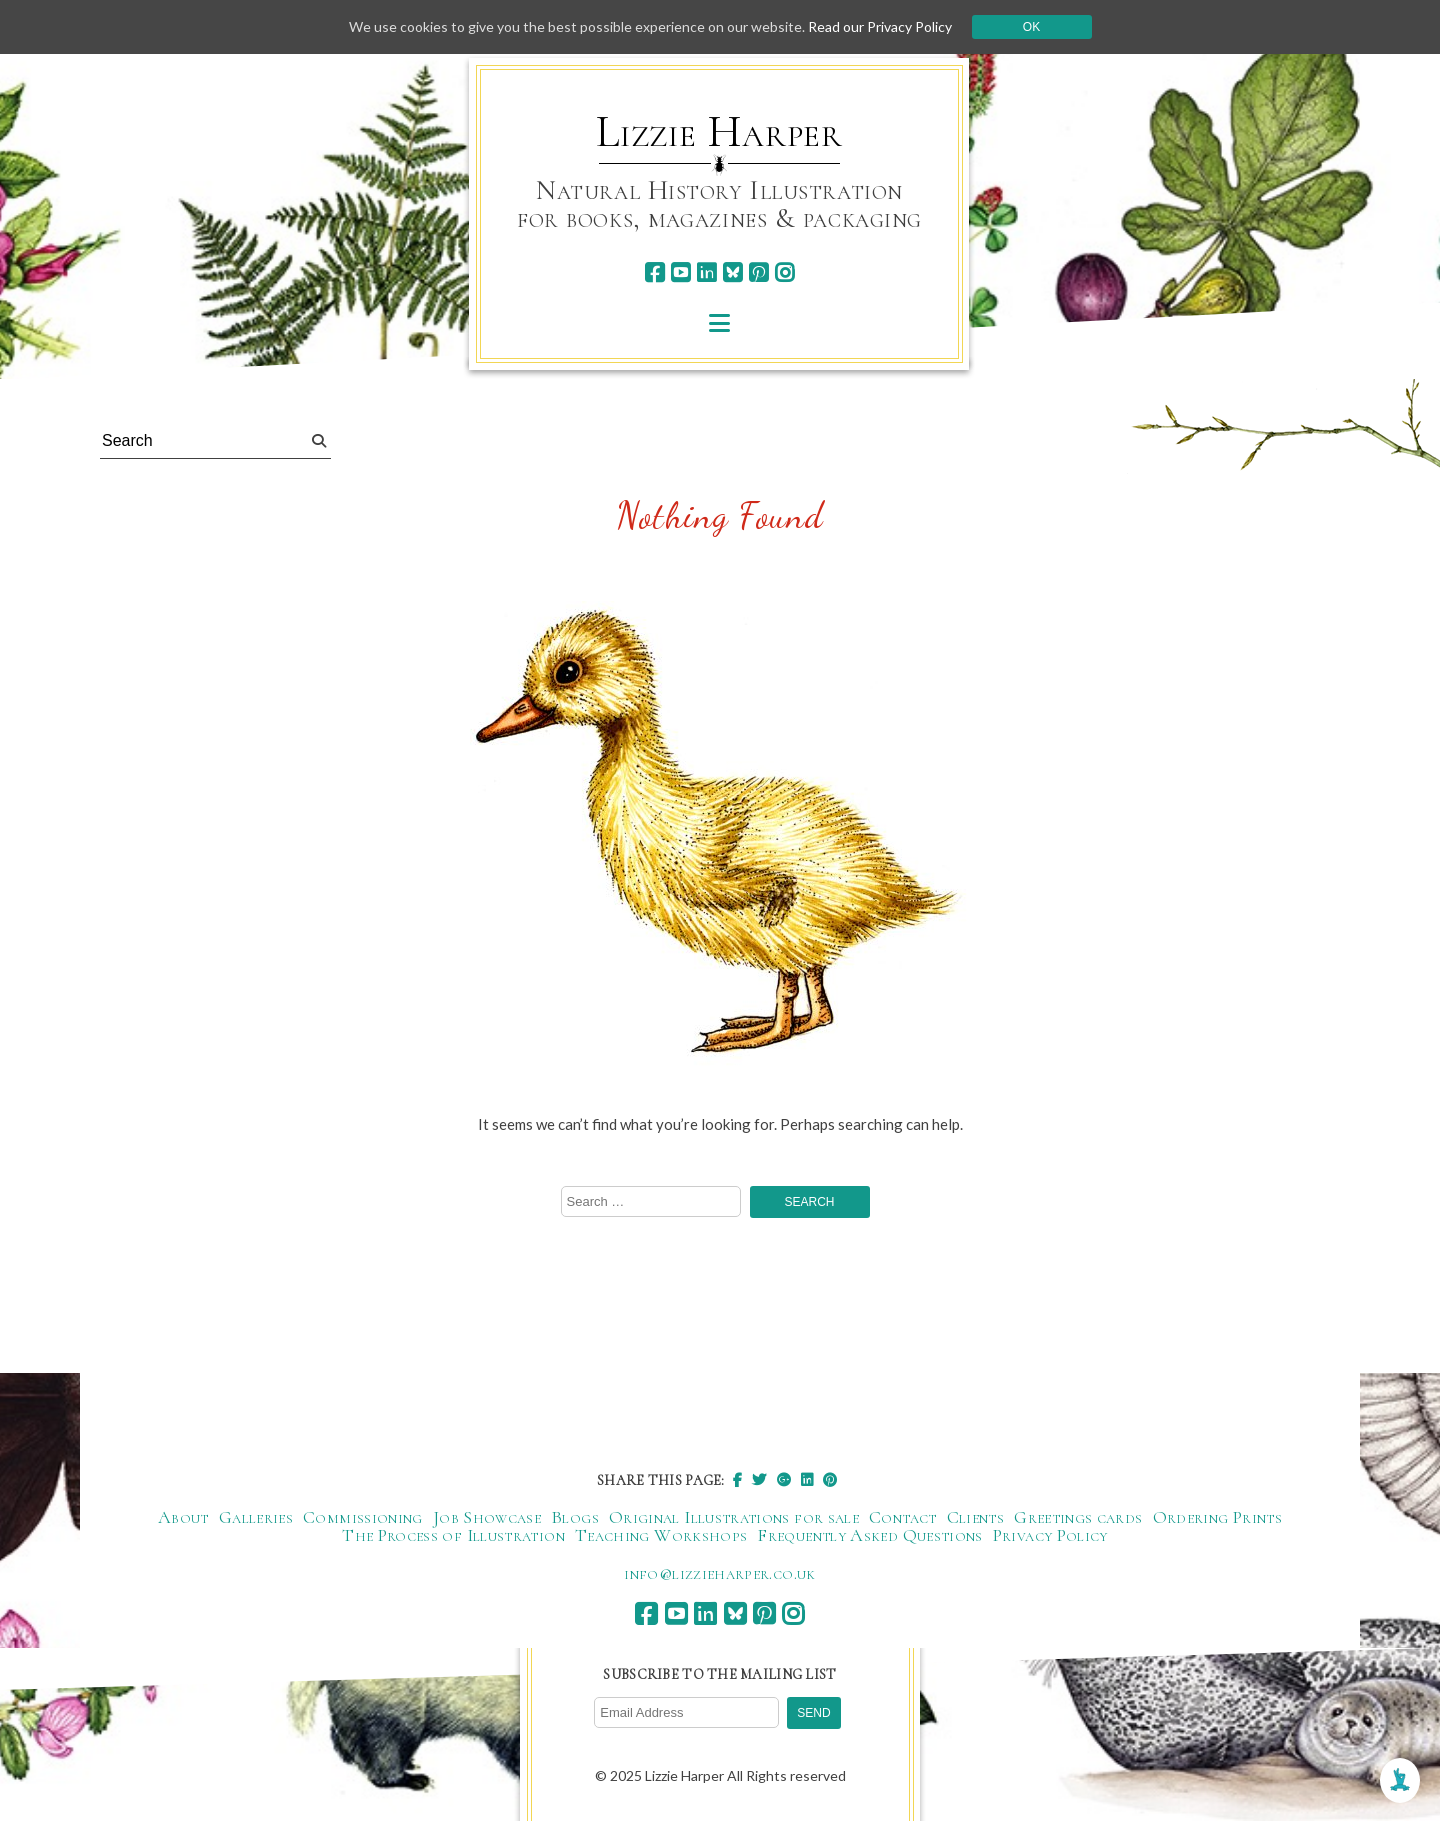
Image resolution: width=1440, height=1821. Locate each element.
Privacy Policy (1050, 1535)
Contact (903, 1517)
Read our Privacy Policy (880, 26)
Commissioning (363, 1517)
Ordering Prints (1217, 1517)
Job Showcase (487, 1517)
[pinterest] (758, 272)
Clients (976, 1517)
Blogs (575, 1517)
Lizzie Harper (719, 132)
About (183, 1517)
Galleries (256, 1517)
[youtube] (680, 272)
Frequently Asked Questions (869, 1535)
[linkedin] (706, 272)
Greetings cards (1078, 1517)
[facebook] (654, 272)
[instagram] (784, 272)
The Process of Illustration (453, 1535)
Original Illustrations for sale (734, 1517)
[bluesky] (732, 272)
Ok (1031, 27)
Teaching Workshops (661, 1535)
